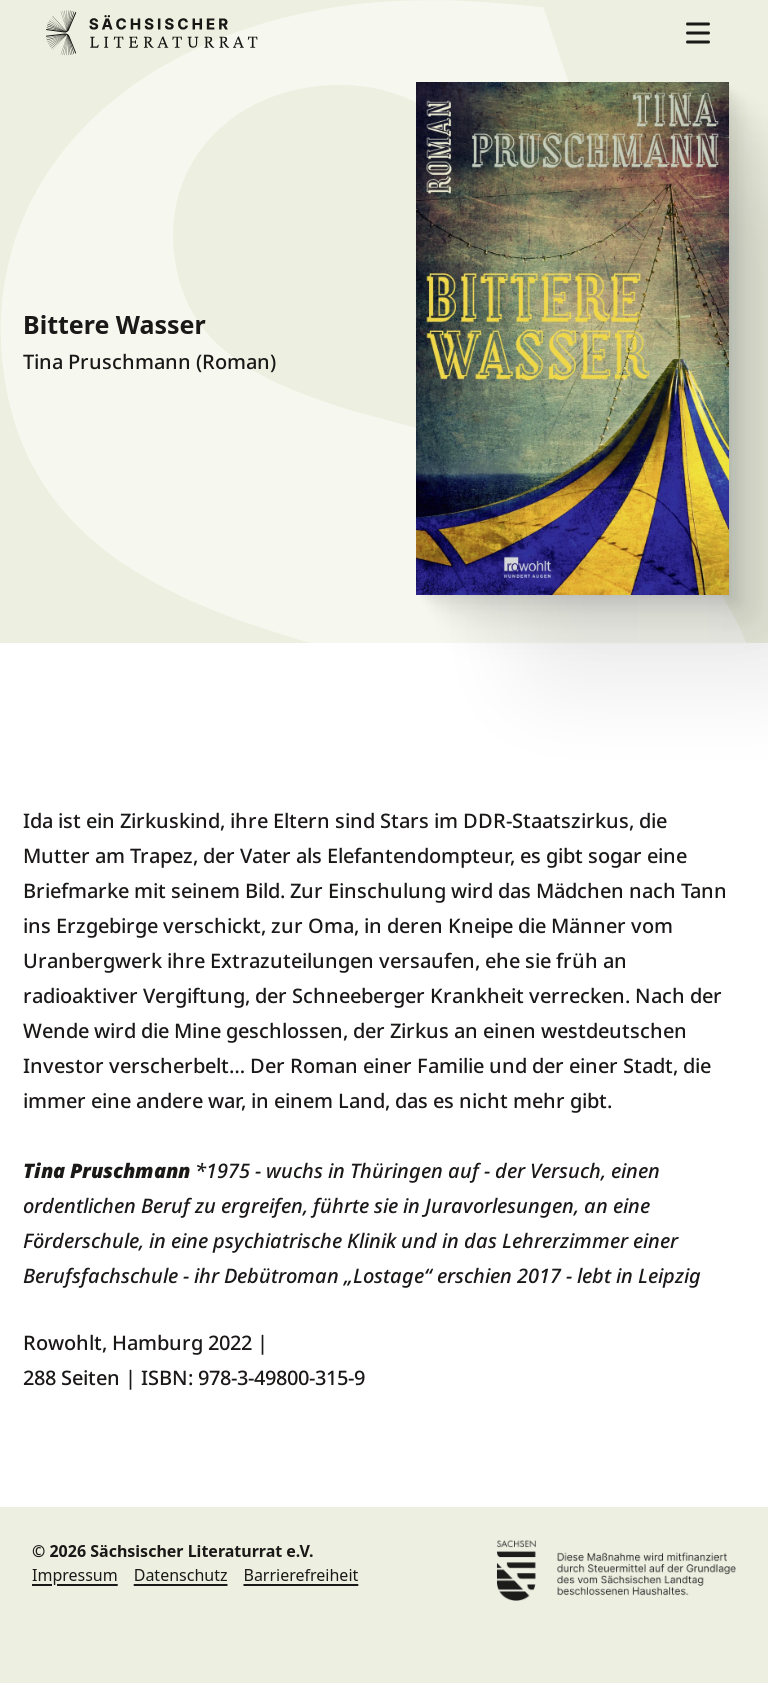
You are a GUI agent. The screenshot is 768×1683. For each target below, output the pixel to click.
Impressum (75, 1575)
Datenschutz (181, 1575)
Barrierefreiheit (300, 1575)
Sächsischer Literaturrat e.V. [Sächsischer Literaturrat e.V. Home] (156, 33)
